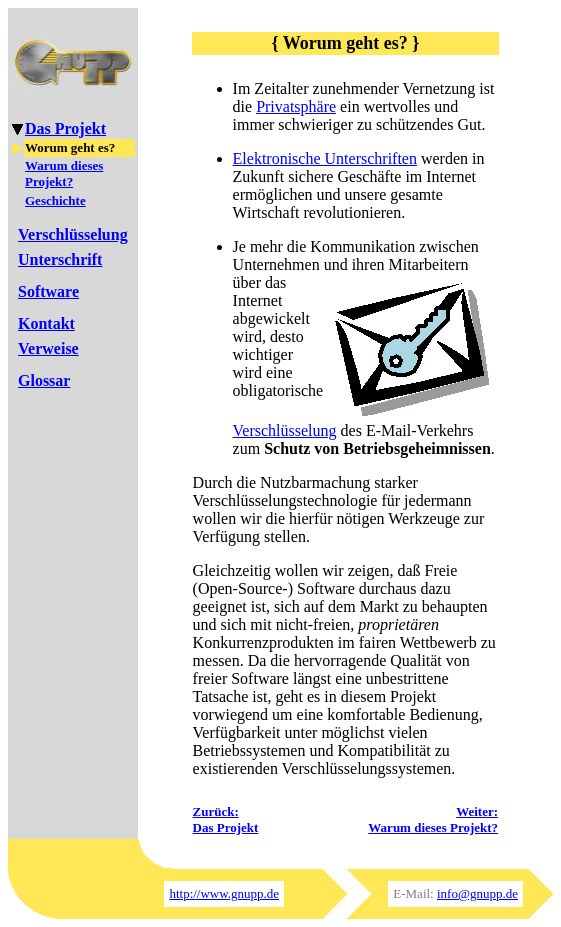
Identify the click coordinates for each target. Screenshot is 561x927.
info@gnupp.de (477, 893)
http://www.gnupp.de (224, 893)
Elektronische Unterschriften (325, 158)
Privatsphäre (296, 106)
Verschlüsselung (285, 430)
